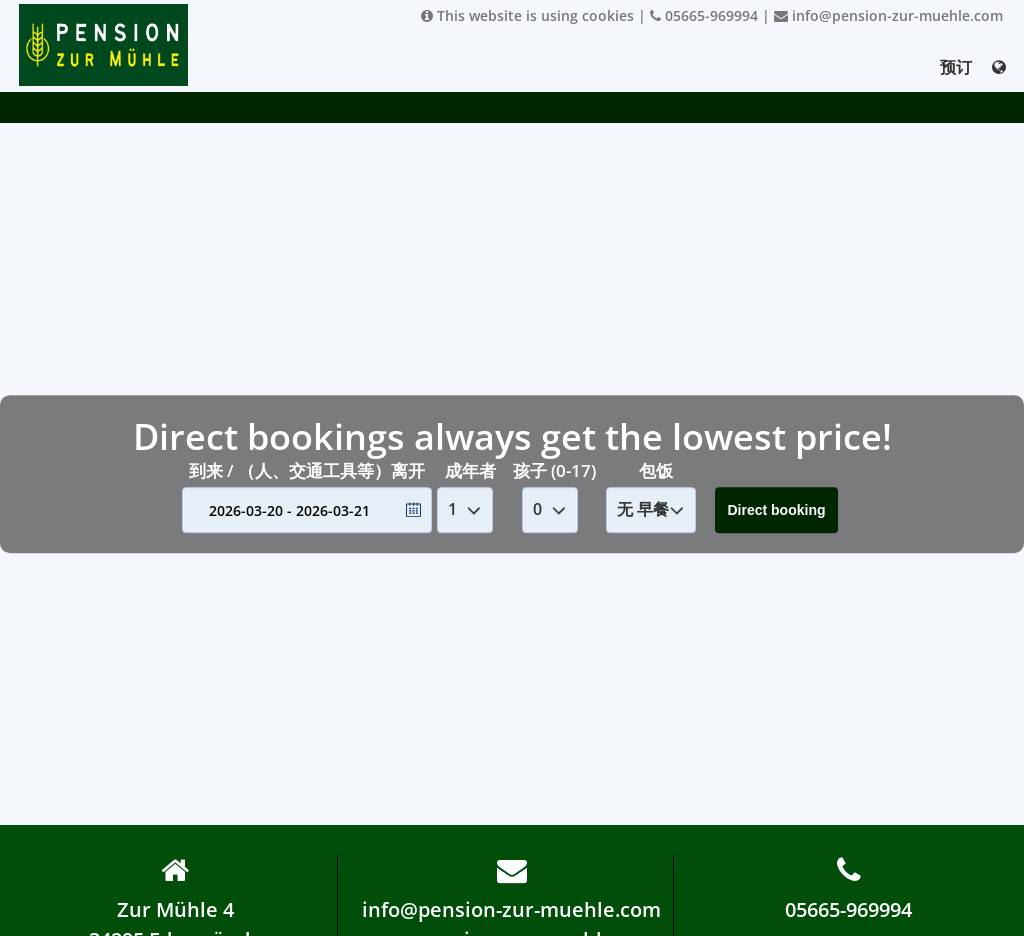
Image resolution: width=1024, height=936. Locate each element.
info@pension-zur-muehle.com (888, 15)
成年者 (470, 470)
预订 (956, 67)
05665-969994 (704, 15)
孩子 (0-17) (554, 470)
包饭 (656, 470)
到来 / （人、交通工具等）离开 (307, 470)
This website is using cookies (527, 15)
